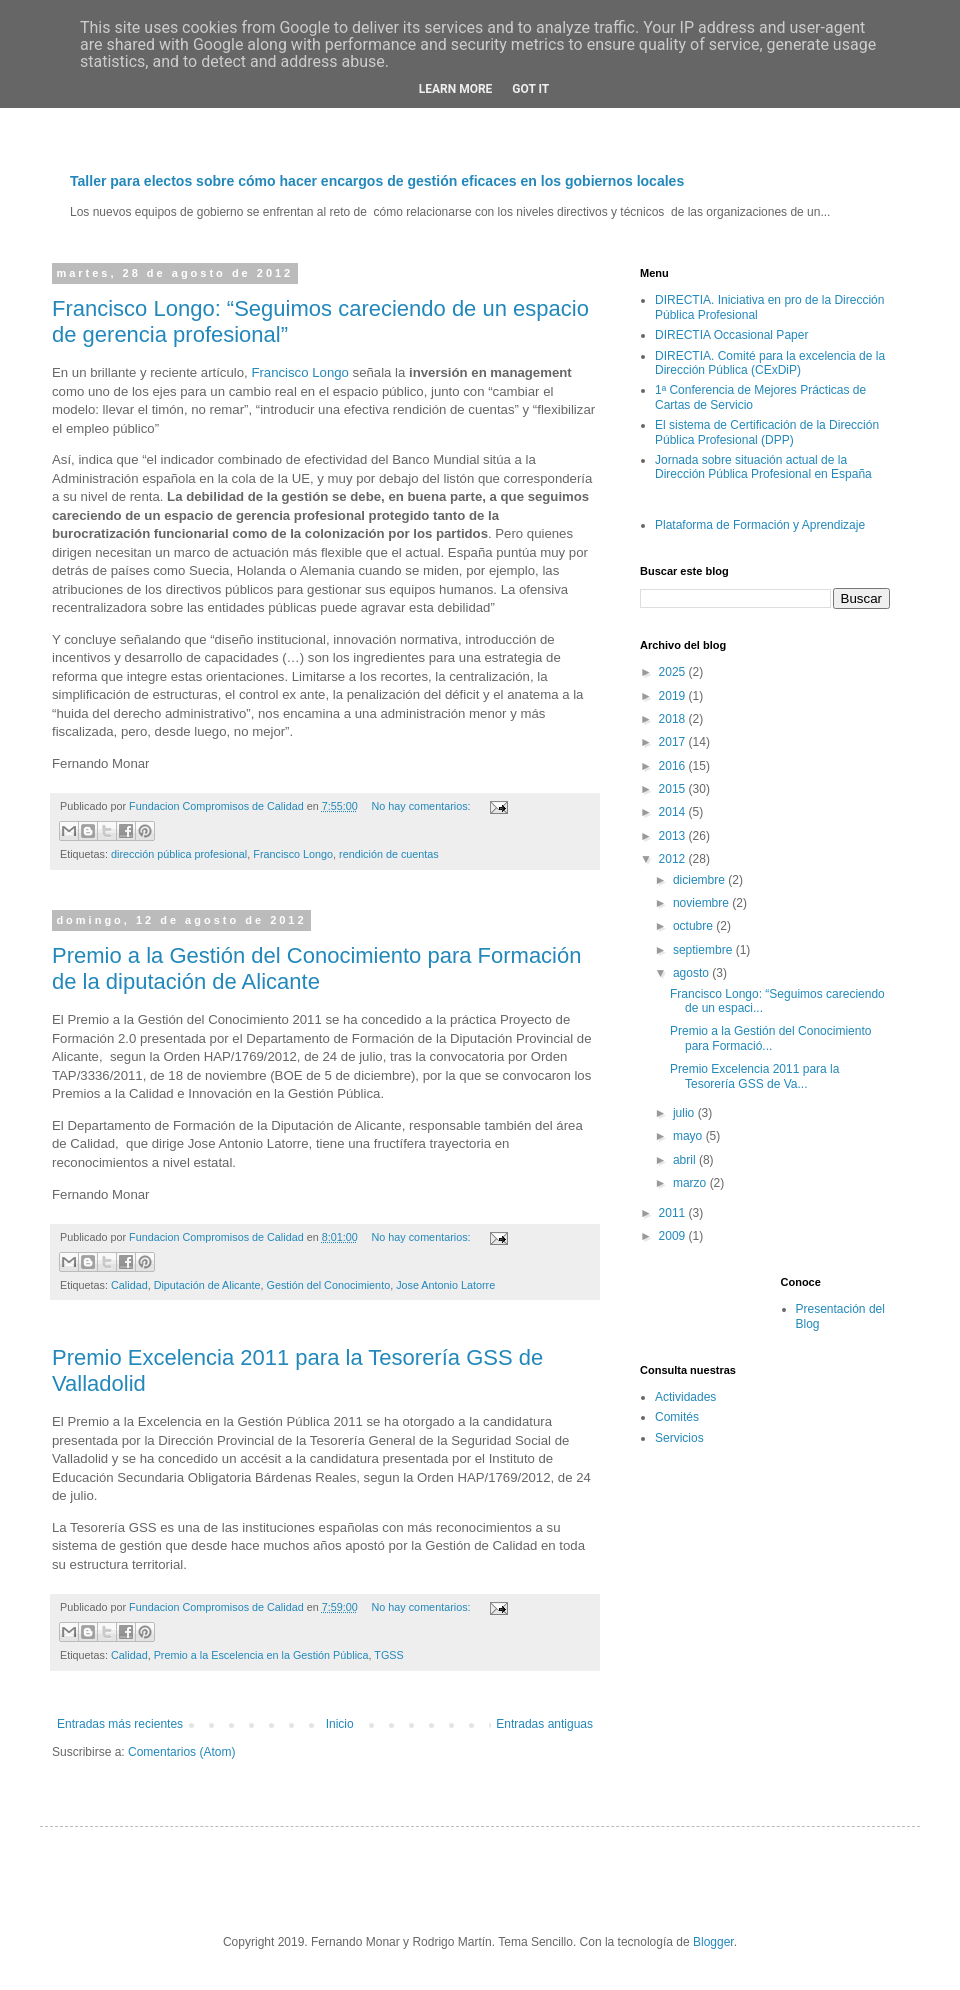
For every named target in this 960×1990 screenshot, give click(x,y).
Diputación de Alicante (207, 1285)
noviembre (702, 903)
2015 (674, 789)
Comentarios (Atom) (181, 1752)
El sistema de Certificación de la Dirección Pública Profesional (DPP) (767, 432)
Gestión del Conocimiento (329, 1285)
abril (686, 1160)
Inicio (340, 1724)
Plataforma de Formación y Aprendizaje (760, 525)
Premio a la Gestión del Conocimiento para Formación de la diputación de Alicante (316, 968)
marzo (691, 1183)
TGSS (388, 1655)
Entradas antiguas (544, 1724)
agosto (692, 973)
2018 (674, 719)
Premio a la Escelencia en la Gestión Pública (261, 1655)
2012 (674, 859)
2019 (674, 696)
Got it (530, 89)
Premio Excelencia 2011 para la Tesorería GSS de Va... (754, 1076)
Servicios (679, 1438)
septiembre (704, 950)
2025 (674, 672)
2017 (674, 742)
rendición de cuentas (389, 854)
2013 (674, 836)
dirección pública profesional (179, 854)
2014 (674, 812)
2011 (674, 1213)
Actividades (685, 1397)
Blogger (713, 1942)
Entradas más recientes (120, 1724)
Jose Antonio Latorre (445, 1285)
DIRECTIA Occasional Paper (731, 335)
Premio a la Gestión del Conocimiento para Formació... (770, 1038)
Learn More (456, 89)
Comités (677, 1417)
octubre (694, 926)
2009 (674, 1236)
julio (685, 1113)
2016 (674, 766)
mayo (689, 1136)
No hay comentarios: (423, 806)
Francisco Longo (300, 372)
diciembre (700, 880)
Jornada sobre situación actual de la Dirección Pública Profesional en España (763, 467)
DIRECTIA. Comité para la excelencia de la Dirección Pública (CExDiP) (770, 363)
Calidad (129, 1285)
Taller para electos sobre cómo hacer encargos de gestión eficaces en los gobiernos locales (377, 181)
